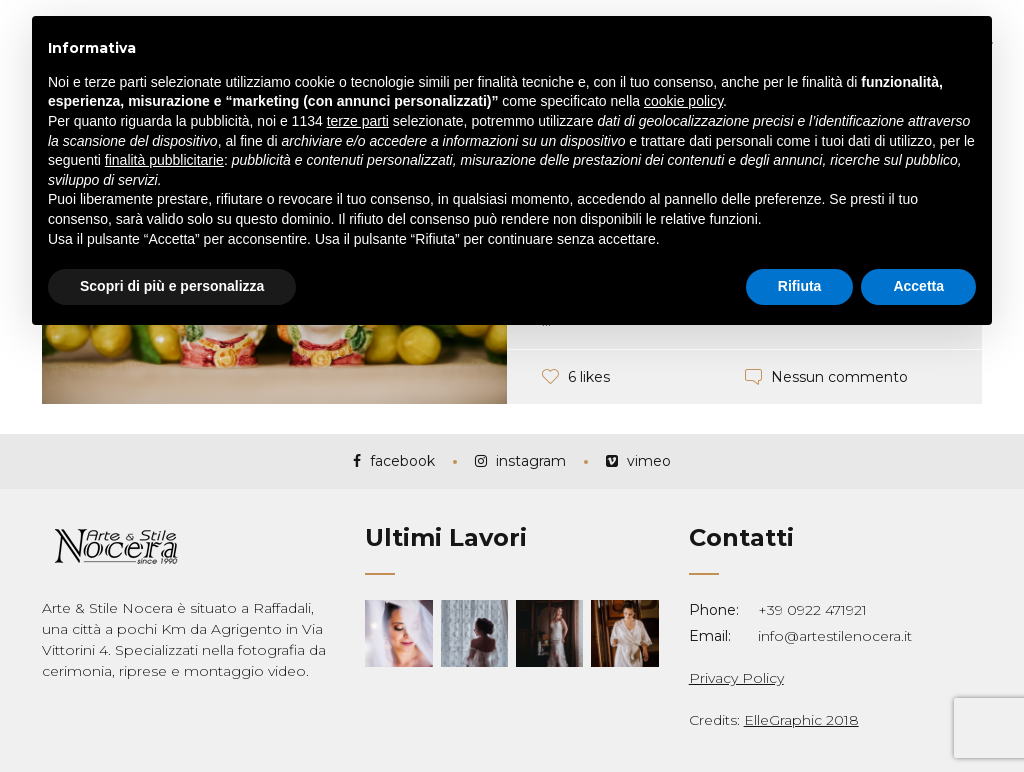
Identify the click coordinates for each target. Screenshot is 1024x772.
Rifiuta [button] (800, 286)
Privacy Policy (736, 678)
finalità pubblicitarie (164, 160)
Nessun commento (839, 377)
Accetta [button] (918, 286)
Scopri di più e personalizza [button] (172, 286)
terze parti (358, 121)
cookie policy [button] (683, 101)
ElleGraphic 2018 (801, 720)
